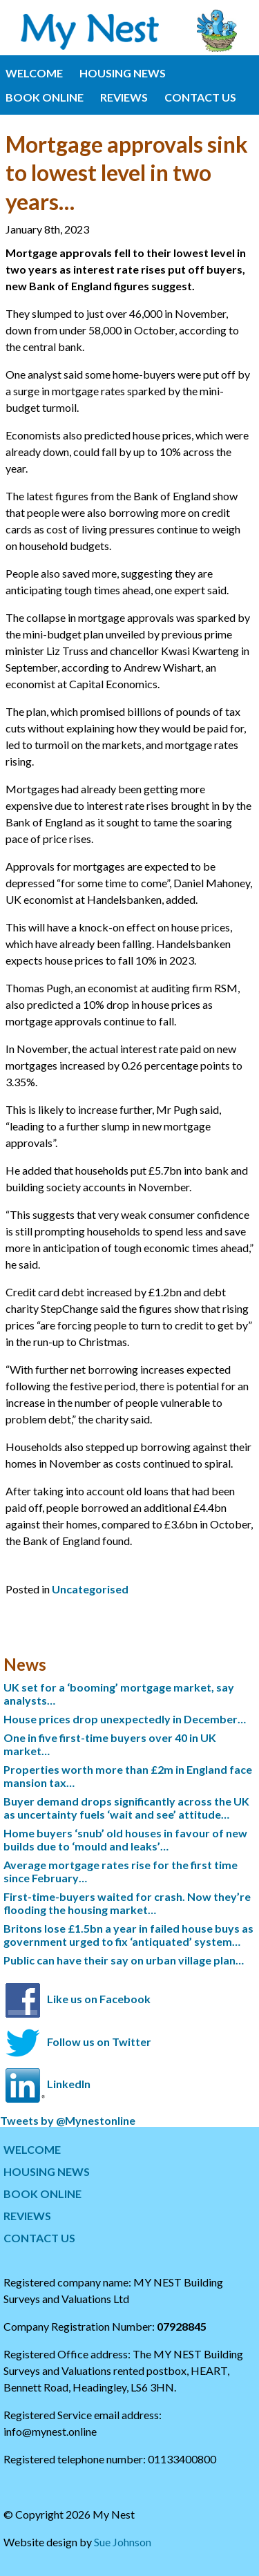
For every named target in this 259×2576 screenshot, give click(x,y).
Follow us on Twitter (99, 2041)
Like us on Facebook (99, 1998)
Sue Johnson (122, 2541)
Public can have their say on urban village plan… (123, 1960)
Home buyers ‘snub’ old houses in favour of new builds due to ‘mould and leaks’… (125, 1839)
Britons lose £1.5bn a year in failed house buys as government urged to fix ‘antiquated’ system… (128, 1935)
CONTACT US (200, 97)
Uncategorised (90, 1588)
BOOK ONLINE (45, 97)
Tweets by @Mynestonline (67, 2120)
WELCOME (34, 72)
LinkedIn (68, 2083)
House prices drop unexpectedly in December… (124, 1718)
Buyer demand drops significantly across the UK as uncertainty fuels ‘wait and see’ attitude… (126, 1807)
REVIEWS (124, 97)
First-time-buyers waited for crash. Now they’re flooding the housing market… (127, 1903)
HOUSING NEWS (122, 72)
